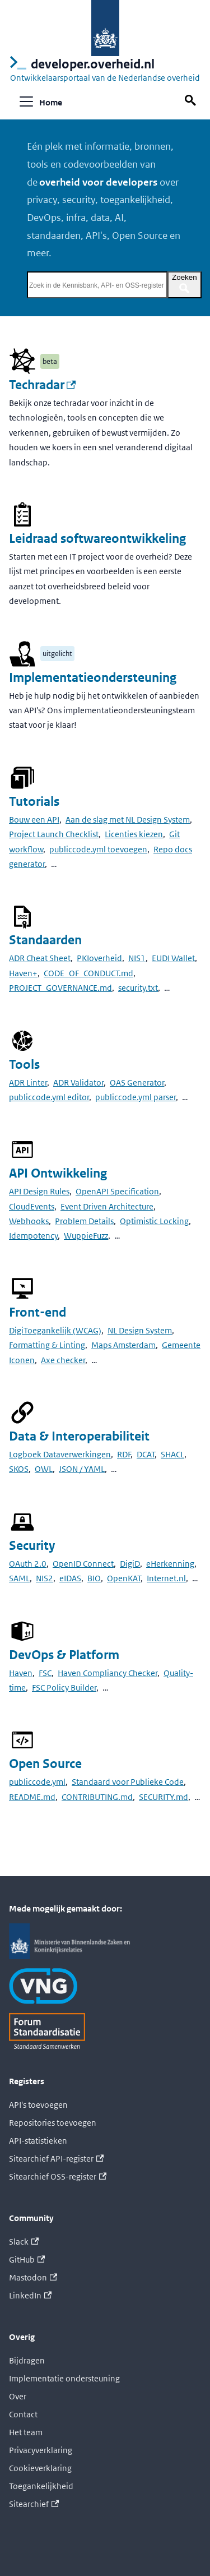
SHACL (172, 1454)
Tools (24, 1064)
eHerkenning (170, 1563)
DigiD (130, 1563)
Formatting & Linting (47, 1345)
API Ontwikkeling (58, 1173)
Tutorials (34, 801)
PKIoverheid (99, 958)
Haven (20, 1673)
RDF (123, 1454)
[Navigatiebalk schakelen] (26, 101)
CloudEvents (31, 1206)
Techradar (42, 385)
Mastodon (33, 2277)
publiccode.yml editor (49, 1097)
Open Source (45, 1763)
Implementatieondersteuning (92, 677)
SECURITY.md (163, 1797)
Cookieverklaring (40, 2468)
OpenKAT (124, 1578)
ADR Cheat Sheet (40, 958)
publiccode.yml (37, 1781)
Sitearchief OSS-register (57, 2176)
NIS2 (44, 1578)
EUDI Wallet (173, 958)
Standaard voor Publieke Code (128, 1781)
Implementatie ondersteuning (64, 2378)
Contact (23, 2414)
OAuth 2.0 (27, 1563)
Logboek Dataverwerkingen (60, 1454)
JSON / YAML (82, 1469)
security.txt (138, 987)
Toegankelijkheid (41, 2486)
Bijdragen (27, 2360)
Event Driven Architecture (106, 1206)
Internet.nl (166, 1578)
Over (17, 2396)
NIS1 (137, 958)
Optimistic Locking (154, 1221)
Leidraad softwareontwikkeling (97, 538)
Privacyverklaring (40, 2450)
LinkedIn (30, 2295)
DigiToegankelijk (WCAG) (55, 1330)
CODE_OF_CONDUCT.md (88, 973)
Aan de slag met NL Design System (128, 819)
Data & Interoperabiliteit (79, 1436)
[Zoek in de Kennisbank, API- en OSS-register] (97, 284)
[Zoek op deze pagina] (192, 100)
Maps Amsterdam (123, 1345)
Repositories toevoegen (52, 2122)
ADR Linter (28, 1082)
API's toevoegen (38, 2104)
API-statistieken (38, 2140)
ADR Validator (78, 1082)
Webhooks (29, 1221)
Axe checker (63, 1360)
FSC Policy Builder (64, 1687)
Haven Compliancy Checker (107, 1673)
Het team (26, 2432)
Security (32, 1545)
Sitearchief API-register (56, 2158)
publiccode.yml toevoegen (98, 849)
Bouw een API (34, 819)
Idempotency (33, 1235)
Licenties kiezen (134, 834)
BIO (94, 1578)
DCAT (146, 1454)
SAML (19, 1578)
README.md (32, 1797)
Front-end (37, 1312)
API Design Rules (39, 1191)
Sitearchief (34, 2504)
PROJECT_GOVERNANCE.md (60, 987)
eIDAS (70, 1578)
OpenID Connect (83, 1563)
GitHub (27, 2259)
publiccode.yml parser (135, 1097)
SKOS (19, 1469)
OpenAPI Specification (117, 1191)
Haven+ (23, 973)
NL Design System (140, 1330)
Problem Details (84, 1221)
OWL (44, 1469)
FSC (45, 1673)
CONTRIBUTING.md (97, 1797)
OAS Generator (137, 1082)
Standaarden (45, 940)
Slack (24, 2241)
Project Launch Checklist (54, 834)
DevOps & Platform (64, 1655)
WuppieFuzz (86, 1235)
